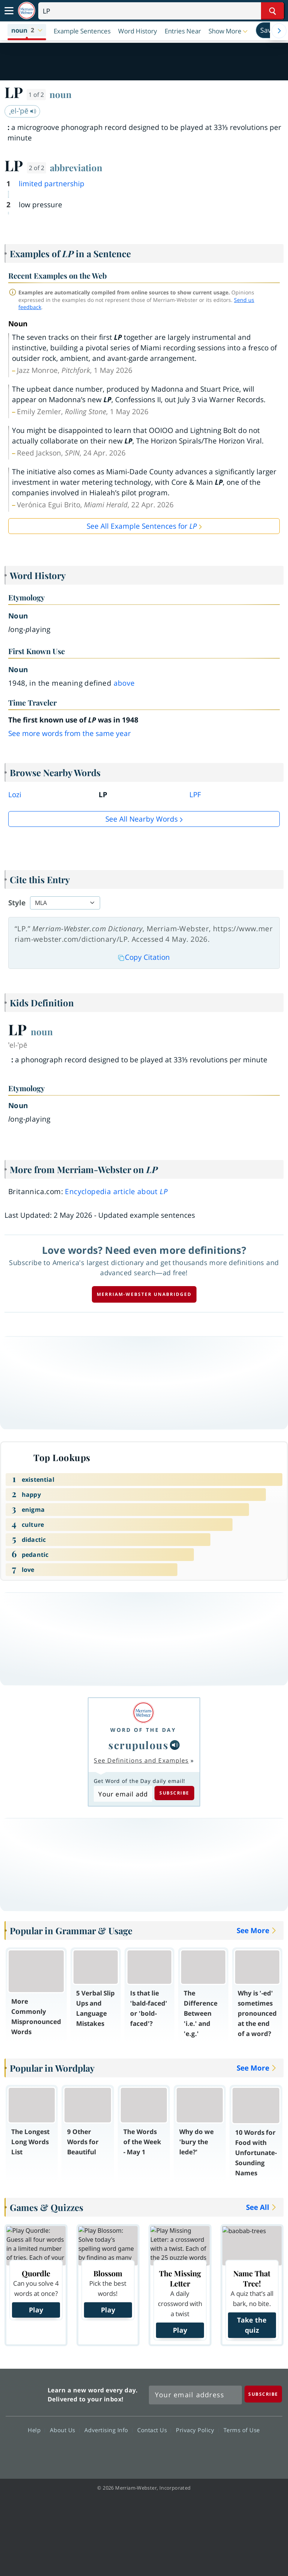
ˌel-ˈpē (22, 111)
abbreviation (76, 167)
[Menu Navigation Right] (279, 30)
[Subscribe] (263, 2394)
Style (17, 903)
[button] (27, 30)
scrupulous (138, 1745)
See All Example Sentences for (142, 526)
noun (61, 94)
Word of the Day (143, 1729)
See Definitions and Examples (141, 1760)
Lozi (14, 794)
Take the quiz (252, 2325)
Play (36, 2309)
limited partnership (51, 184)
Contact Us (154, 2430)
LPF (195, 794)
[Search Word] (272, 11)
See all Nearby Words (141, 819)
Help (36, 2430)
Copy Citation (144, 957)
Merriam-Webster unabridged (144, 1294)
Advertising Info (108, 2430)
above (124, 683)
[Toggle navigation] (9, 11)
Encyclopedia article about (116, 1191)
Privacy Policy (197, 2430)
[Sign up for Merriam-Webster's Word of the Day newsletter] (195, 2395)
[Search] (161, 11)
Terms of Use (242, 2430)
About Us (65, 2430)
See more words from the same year (69, 733)
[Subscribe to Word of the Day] (123, 1794)
